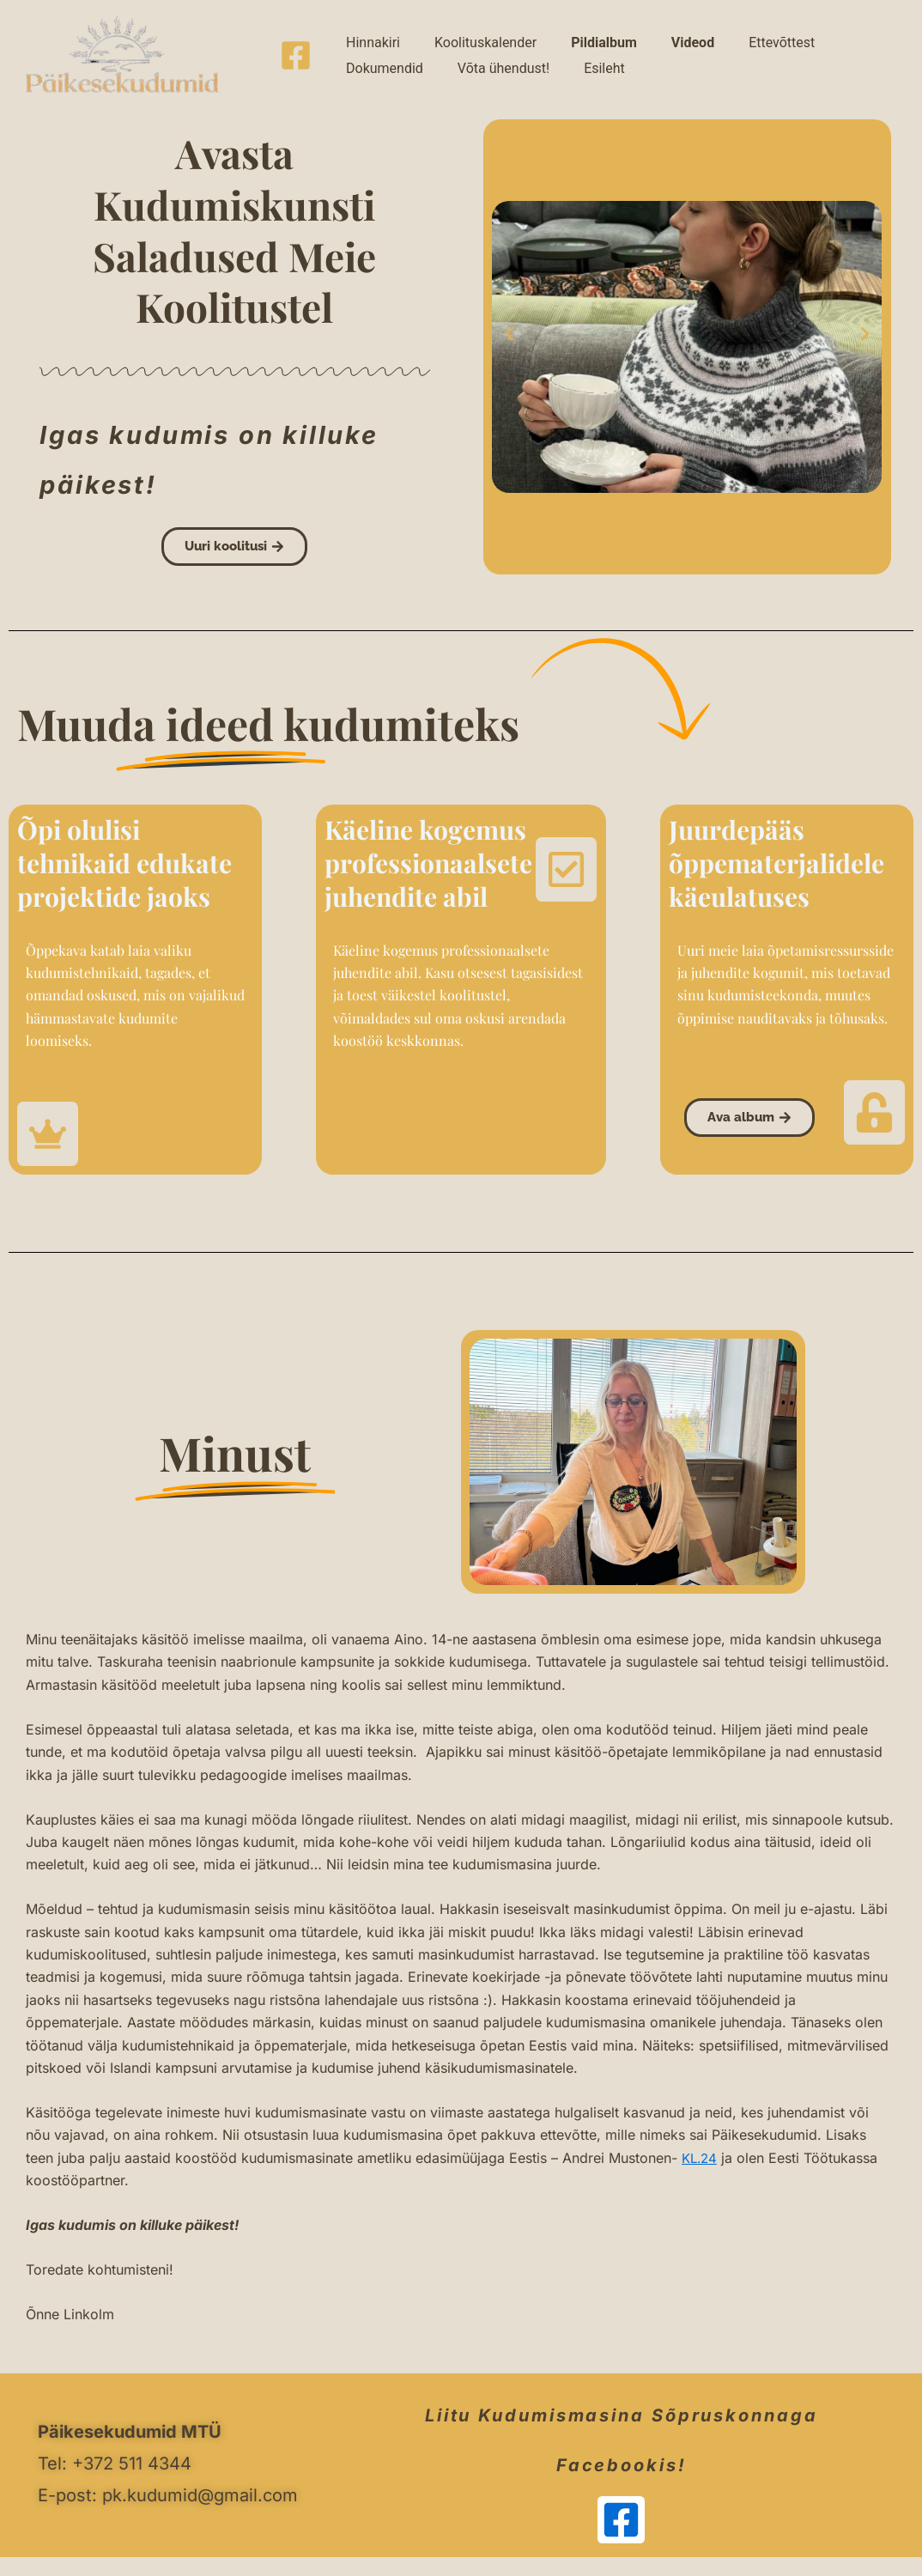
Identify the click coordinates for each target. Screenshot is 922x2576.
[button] (509, 334)
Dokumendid (793, 34)
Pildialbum (561, 34)
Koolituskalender (460, 34)
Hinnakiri (364, 34)
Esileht (467, 77)
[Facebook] (296, 55)
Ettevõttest (704, 34)
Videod (632, 34)
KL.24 (701, 2157)
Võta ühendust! (383, 77)
